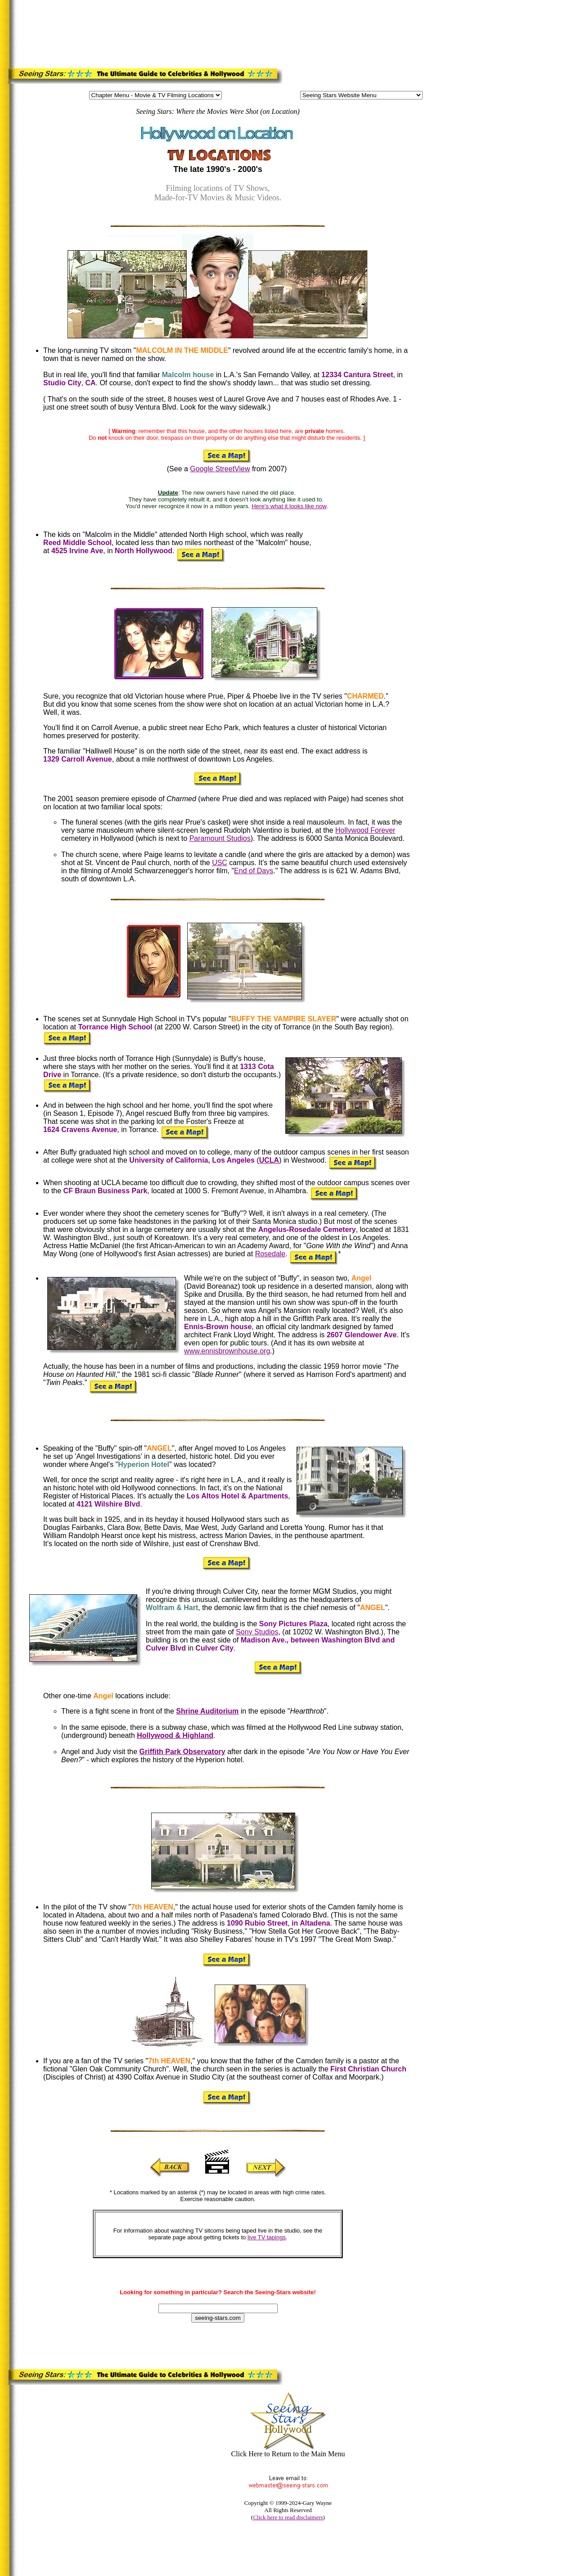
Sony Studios (257, 1632)
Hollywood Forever (365, 830)
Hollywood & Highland (175, 1735)
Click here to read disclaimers (288, 2517)
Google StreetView (220, 469)
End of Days (253, 871)
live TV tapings (267, 2237)
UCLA (269, 1160)
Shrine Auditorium (207, 1711)
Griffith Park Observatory (182, 1751)
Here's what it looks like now (289, 506)
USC (219, 862)
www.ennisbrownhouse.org (227, 1351)
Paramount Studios (220, 838)
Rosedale (270, 1254)
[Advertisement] (191, 32)
